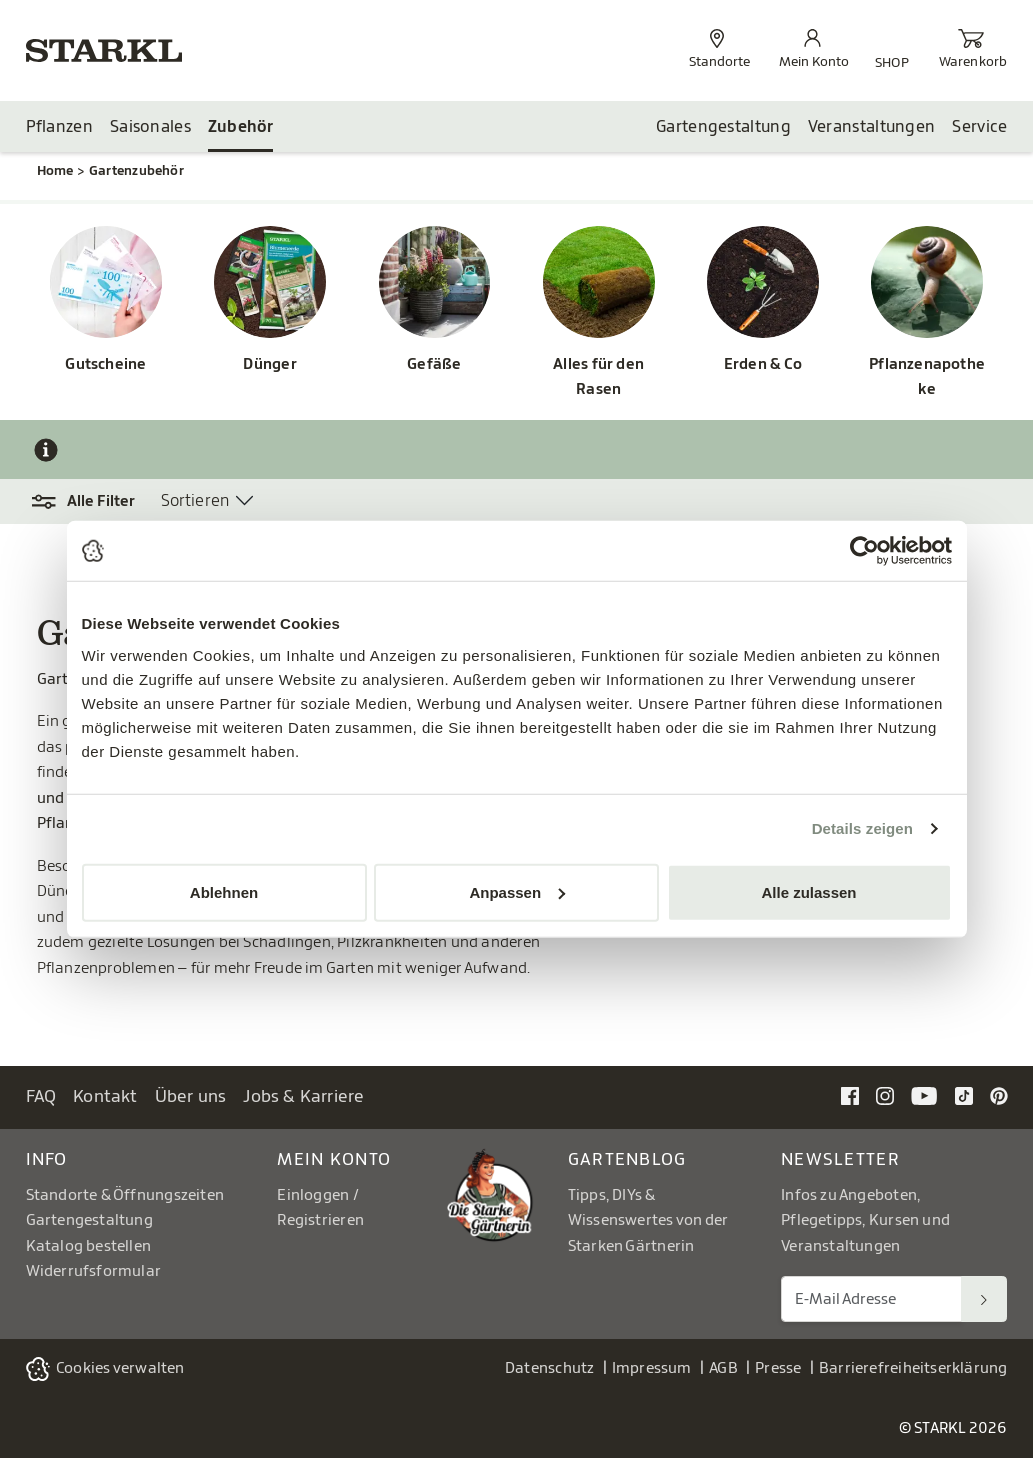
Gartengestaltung (723, 127)
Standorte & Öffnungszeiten (125, 1195)
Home (55, 170)
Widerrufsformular (94, 1271)
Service (979, 127)
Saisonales (150, 127)
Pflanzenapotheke (927, 377)
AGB (723, 1368)
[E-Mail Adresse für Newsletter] (871, 1299)
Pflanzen (59, 127)
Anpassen (517, 891)
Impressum (652, 1368)
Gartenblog (627, 1159)
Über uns (191, 1096)
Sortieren (195, 501)
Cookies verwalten (120, 1368)
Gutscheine (105, 364)
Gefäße (434, 364)
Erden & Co (763, 364)
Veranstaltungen (872, 127)
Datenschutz (549, 1368)
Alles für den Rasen (598, 377)
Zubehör (241, 127)
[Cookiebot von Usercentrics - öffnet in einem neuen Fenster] (864, 551)
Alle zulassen (808, 891)
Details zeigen (862, 828)
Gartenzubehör (136, 170)
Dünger (269, 364)
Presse (778, 1368)
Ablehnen (224, 891)
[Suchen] (984, 1299)
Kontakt (105, 1096)
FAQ (41, 1096)
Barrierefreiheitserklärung (913, 1368)
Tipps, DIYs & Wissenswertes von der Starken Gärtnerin (648, 1221)
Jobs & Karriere (303, 1096)
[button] (93, 502)
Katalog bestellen (89, 1246)
